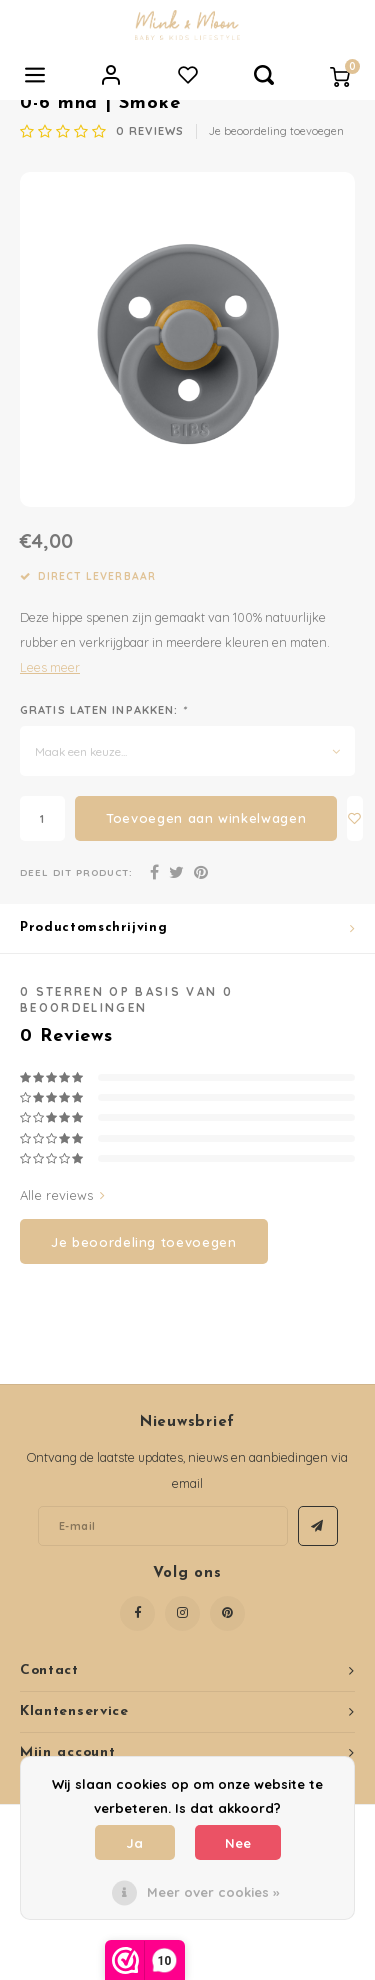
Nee (238, 1843)
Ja (134, 1843)
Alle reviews (62, 1195)
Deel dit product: (76, 872)
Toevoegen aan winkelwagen (206, 818)
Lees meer (50, 667)
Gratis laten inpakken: (104, 710)
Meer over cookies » (213, 1892)
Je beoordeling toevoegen (276, 131)
